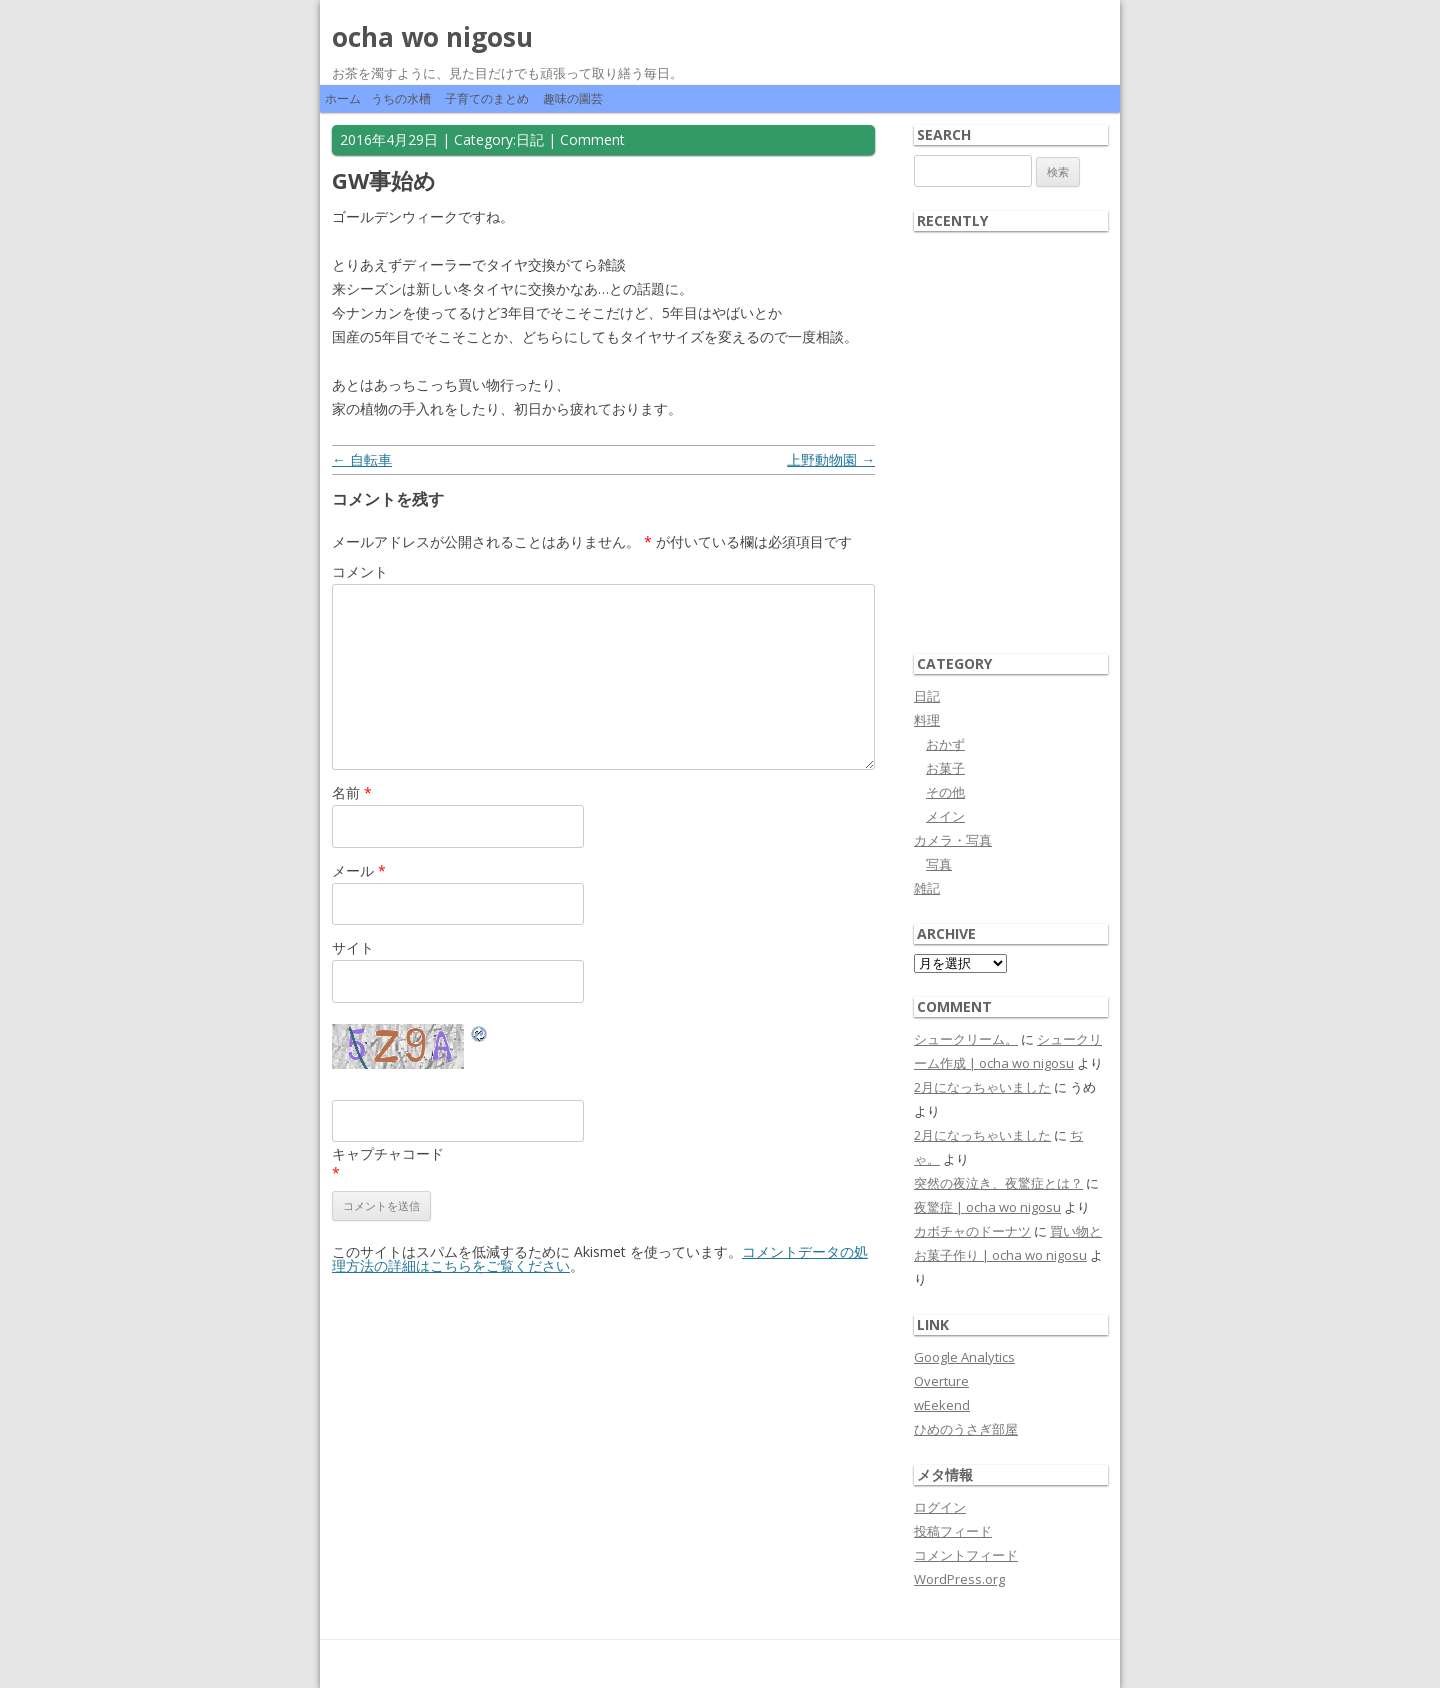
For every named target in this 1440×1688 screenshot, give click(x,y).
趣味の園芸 (573, 98)
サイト (353, 947)
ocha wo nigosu (432, 37)
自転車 (362, 459)
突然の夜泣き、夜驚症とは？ (998, 1183)
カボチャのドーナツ (972, 1231)
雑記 (927, 888)
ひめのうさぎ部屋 (966, 1429)
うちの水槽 (401, 98)
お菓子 (945, 768)
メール (359, 870)
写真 (939, 864)
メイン (945, 816)
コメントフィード (966, 1555)
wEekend (942, 1405)
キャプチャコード (388, 1153)
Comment (592, 139)
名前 (352, 792)
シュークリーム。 (966, 1039)
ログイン (940, 1507)
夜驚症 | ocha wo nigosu (987, 1207)
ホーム (343, 98)
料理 (927, 720)
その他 (945, 792)
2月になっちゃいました (982, 1087)
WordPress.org (959, 1579)
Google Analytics (964, 1357)
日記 (530, 139)
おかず (945, 744)
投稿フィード (953, 1531)
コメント (360, 571)
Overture (941, 1381)
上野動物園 (831, 459)
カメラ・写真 (953, 840)
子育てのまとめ (487, 98)
